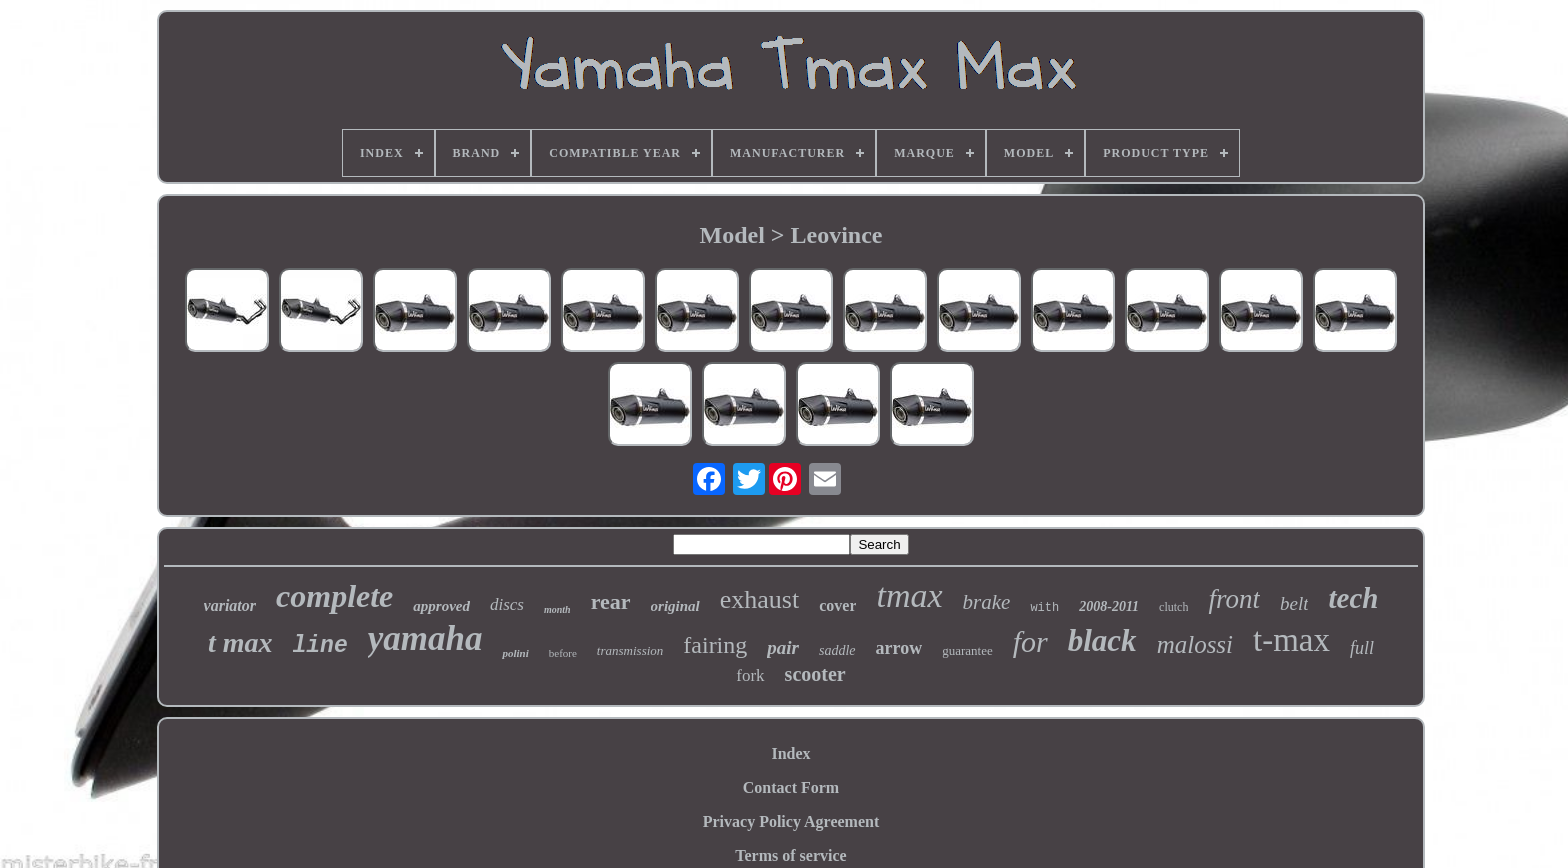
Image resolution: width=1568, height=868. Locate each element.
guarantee (967, 650)
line (320, 646)
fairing (715, 645)
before (563, 653)
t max (240, 642)
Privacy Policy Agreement (791, 821)
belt (1294, 603)
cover (837, 605)
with (1044, 608)
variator (230, 605)
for (1030, 641)
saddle (837, 650)
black (1102, 640)
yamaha (425, 638)
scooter (815, 674)
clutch (1173, 607)
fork (750, 675)
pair (783, 647)
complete (334, 596)
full (1362, 648)
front (1234, 599)
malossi (1195, 644)
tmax (909, 595)
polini (515, 653)
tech (1353, 598)
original (675, 606)
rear (611, 601)
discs (507, 604)
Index (790, 753)
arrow (899, 648)
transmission (630, 650)
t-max (1291, 640)
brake (987, 602)
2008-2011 (1109, 606)
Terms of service (790, 855)
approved (441, 606)
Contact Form (791, 787)
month (557, 609)
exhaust (759, 599)
